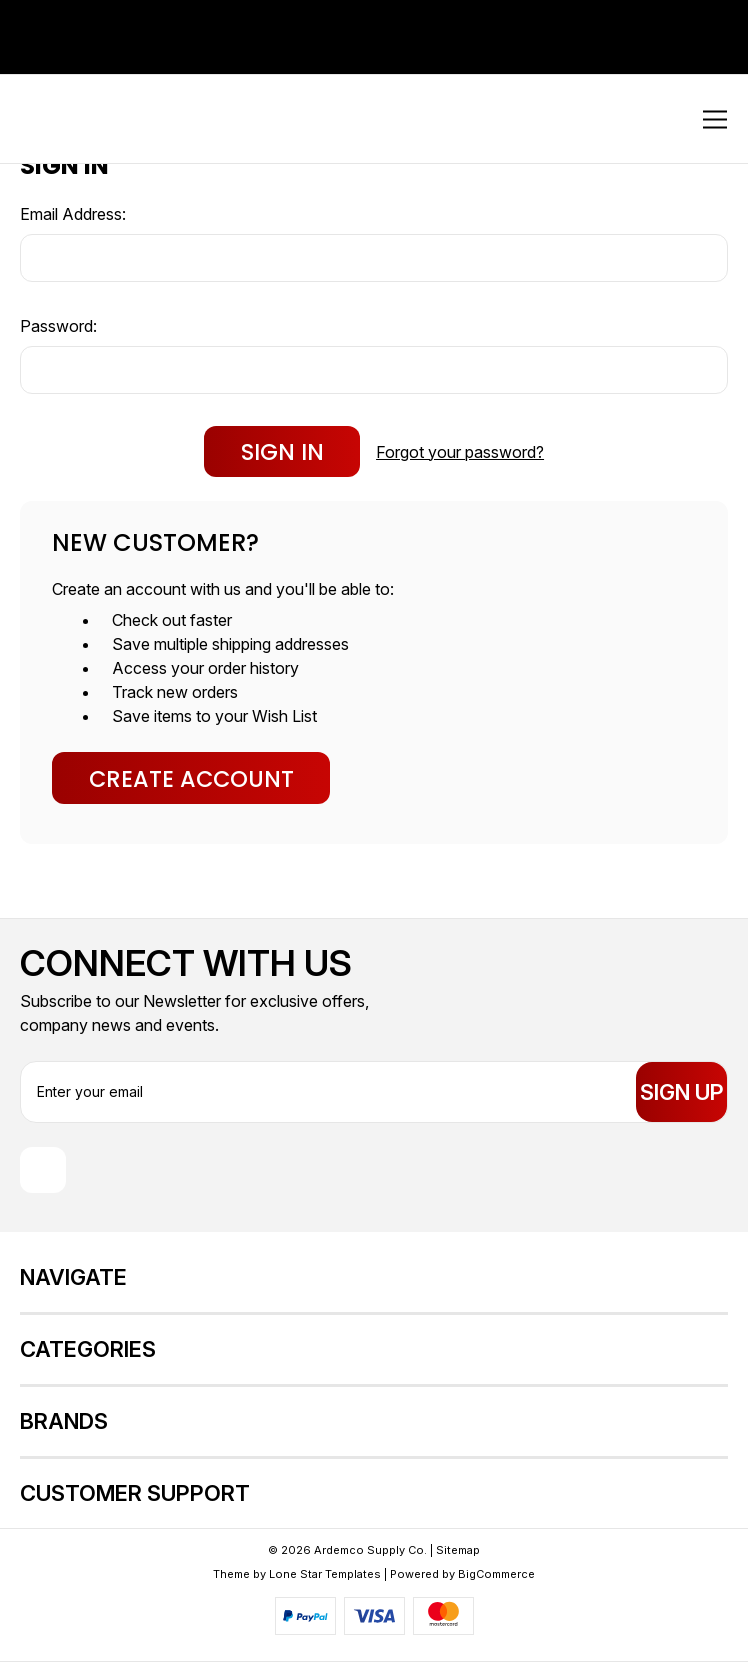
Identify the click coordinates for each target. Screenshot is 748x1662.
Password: (58, 326)
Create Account (191, 779)
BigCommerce (496, 1574)
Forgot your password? (460, 452)
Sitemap (458, 1550)
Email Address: (73, 214)
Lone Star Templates (325, 1574)
